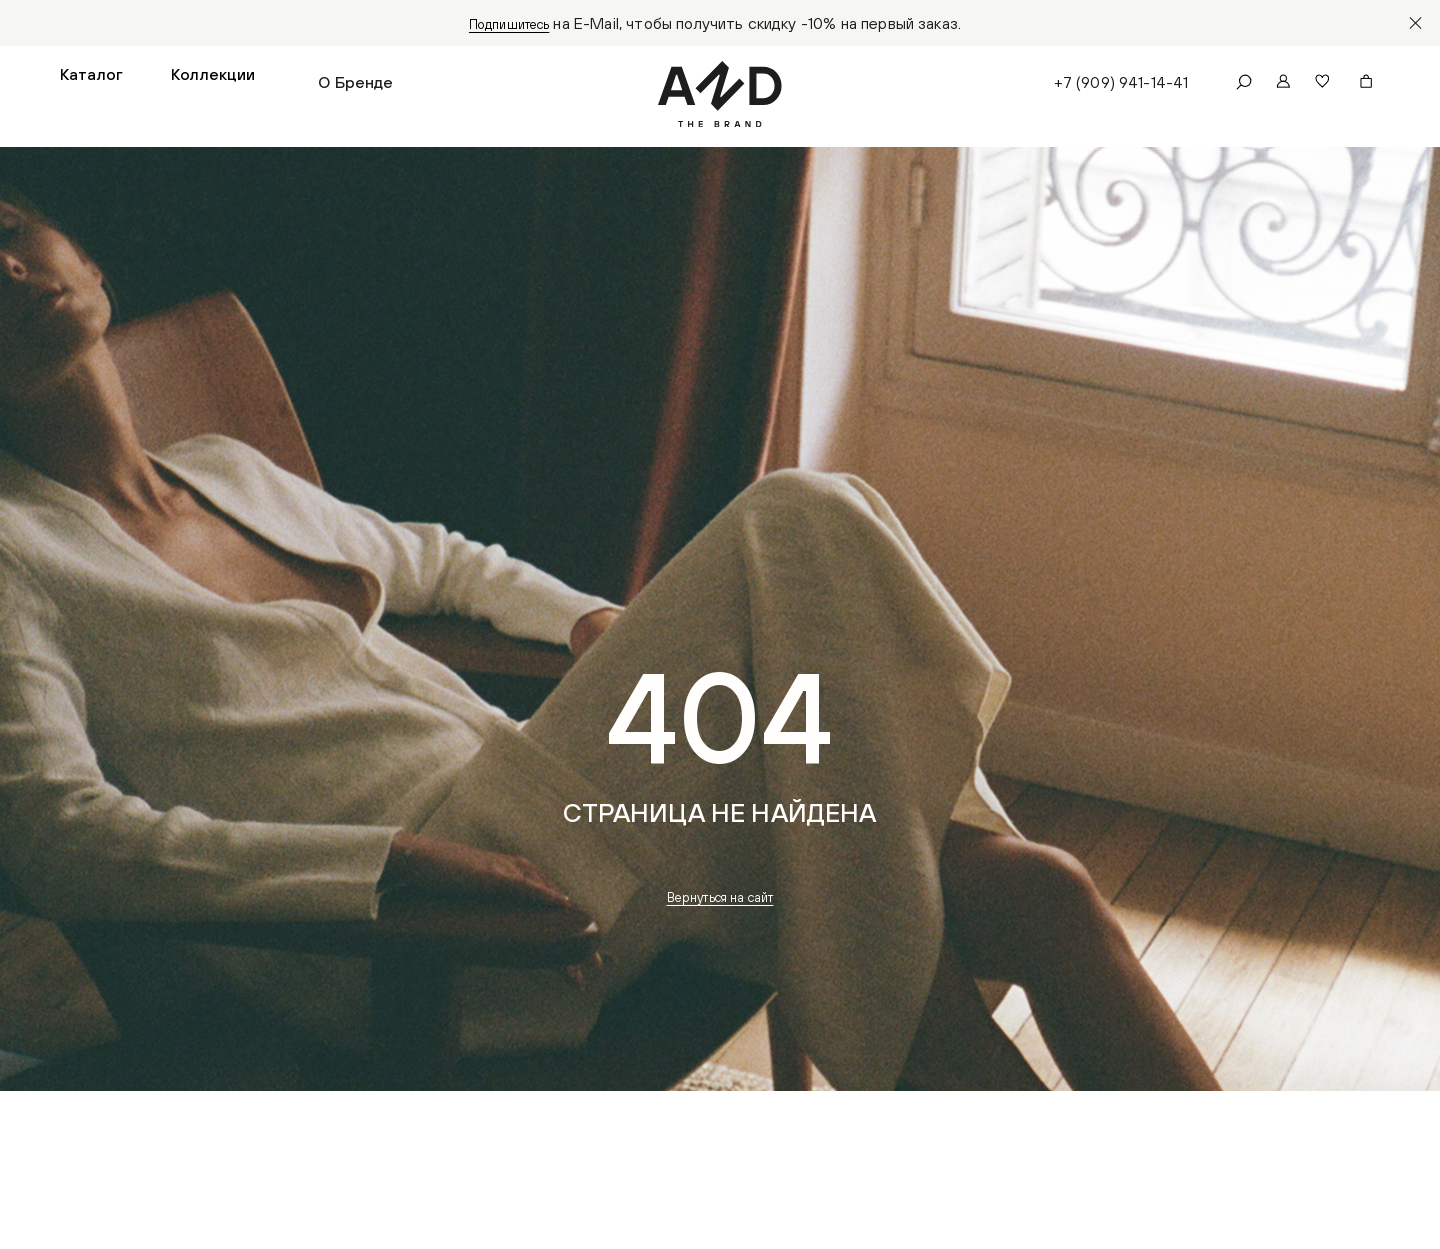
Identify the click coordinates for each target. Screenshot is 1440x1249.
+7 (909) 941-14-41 (1116, 86)
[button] (91, 86)
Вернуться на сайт (720, 905)
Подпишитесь (509, 23)
